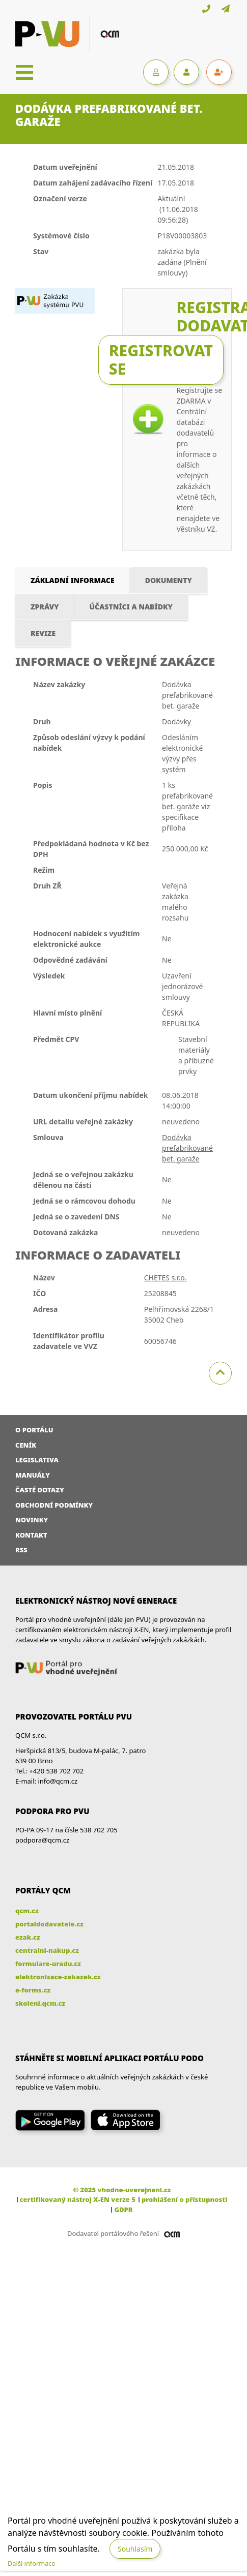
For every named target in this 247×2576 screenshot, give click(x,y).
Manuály (32, 1475)
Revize (43, 633)
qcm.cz (27, 1910)
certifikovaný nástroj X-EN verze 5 (77, 2199)
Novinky (31, 1519)
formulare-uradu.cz (48, 1963)
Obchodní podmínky (54, 1505)
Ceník (25, 1445)
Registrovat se (161, 359)
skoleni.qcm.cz (40, 2003)
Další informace (32, 2563)
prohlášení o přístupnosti (185, 2199)
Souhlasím (135, 2549)
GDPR (123, 2209)
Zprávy (45, 606)
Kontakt (31, 1535)
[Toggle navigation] (24, 72)
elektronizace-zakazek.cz (58, 1976)
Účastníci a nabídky (131, 606)
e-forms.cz (32, 1990)
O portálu (34, 1429)
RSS (21, 1549)
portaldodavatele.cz (49, 1923)
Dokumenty (168, 580)
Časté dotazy (39, 1489)
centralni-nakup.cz (47, 1950)
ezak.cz (27, 1937)
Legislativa (37, 1459)
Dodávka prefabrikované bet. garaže (187, 1147)
